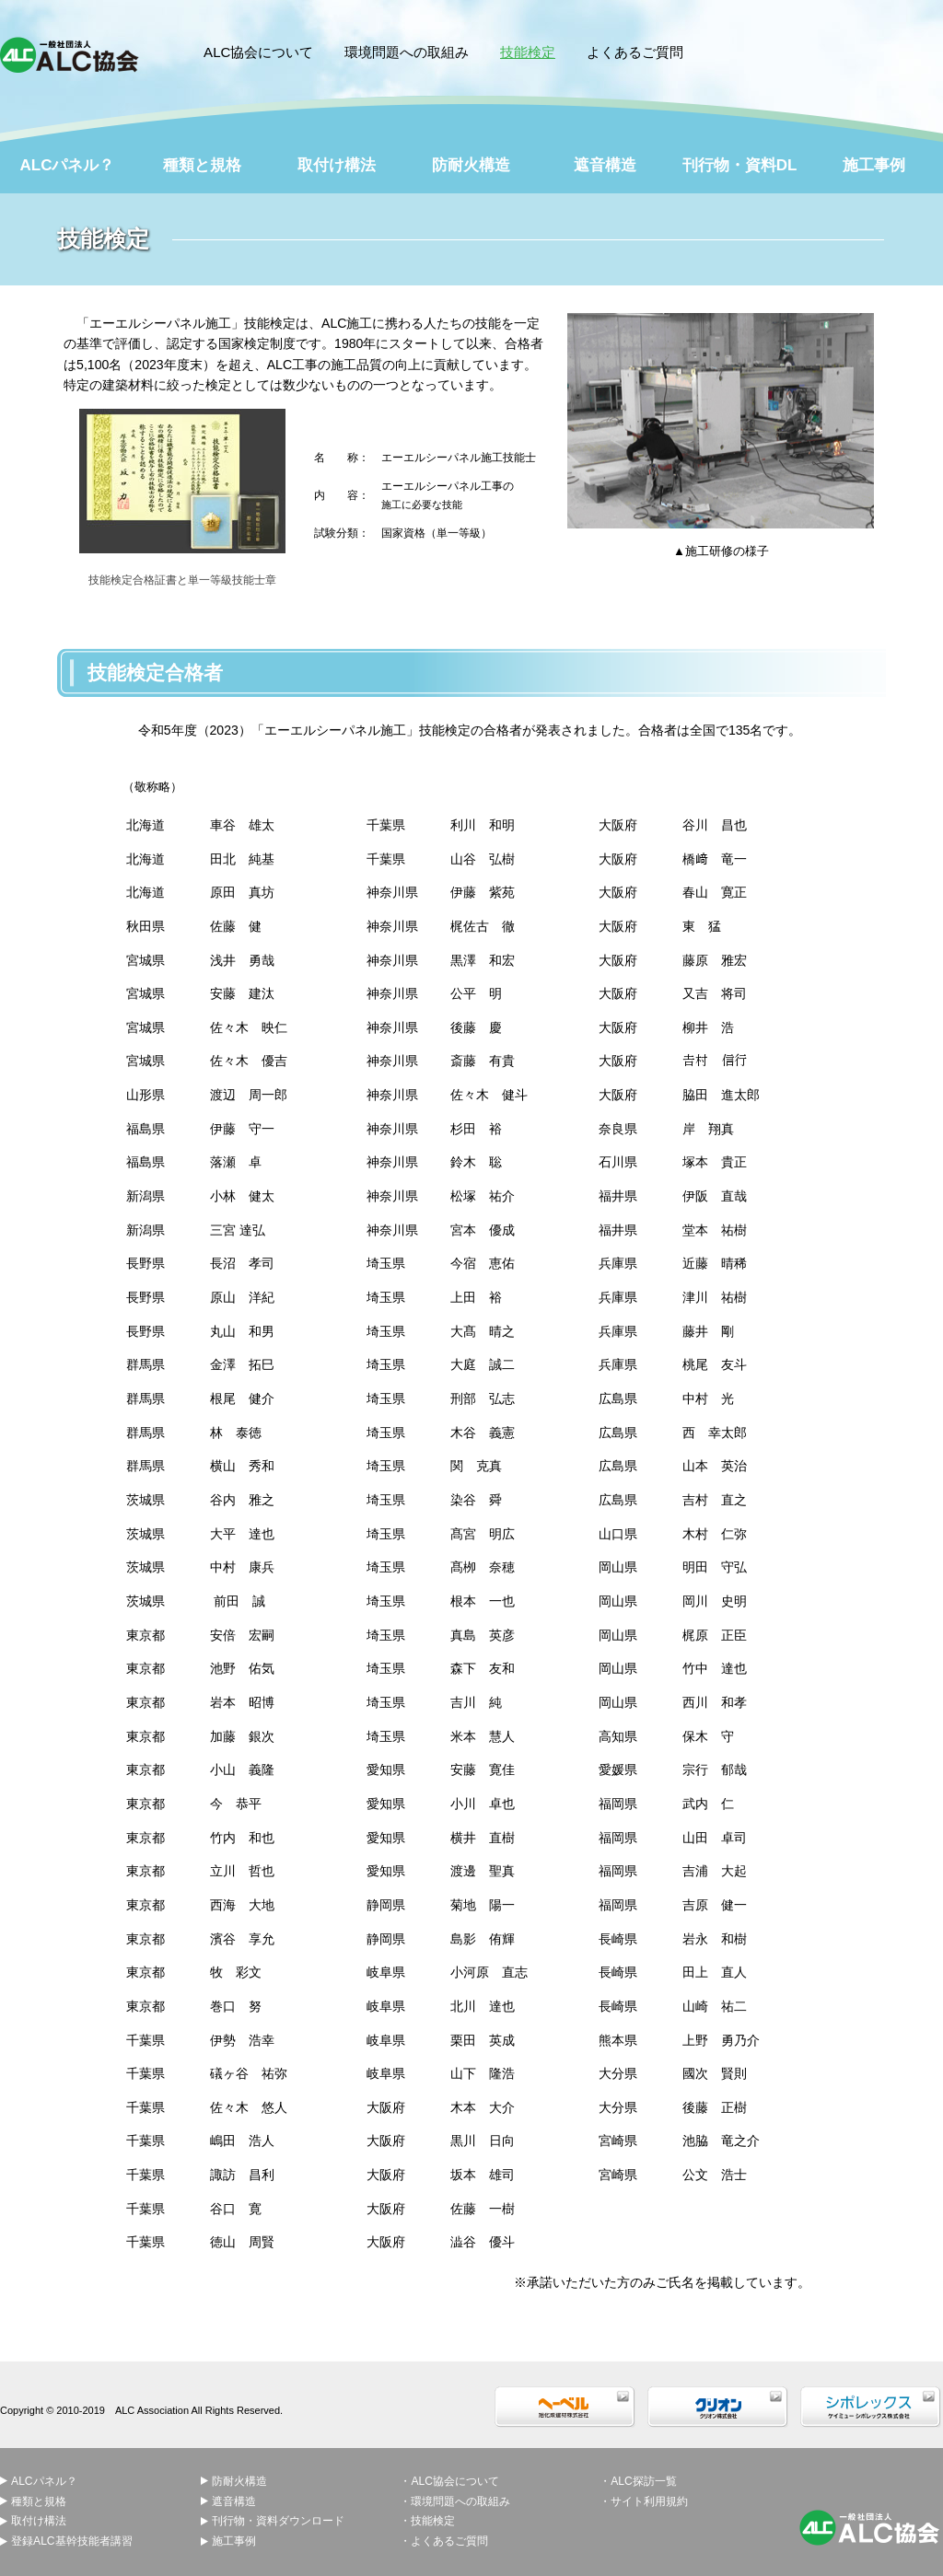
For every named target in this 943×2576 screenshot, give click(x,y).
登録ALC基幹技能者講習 (72, 2541)
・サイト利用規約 (644, 2501)
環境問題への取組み (406, 52)
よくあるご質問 (635, 52)
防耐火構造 (471, 165)
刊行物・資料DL (739, 165)
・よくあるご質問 (444, 2541)
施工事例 (874, 165)
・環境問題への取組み (455, 2501)
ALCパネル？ (67, 165)
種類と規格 (202, 165)
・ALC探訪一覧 (638, 2481)
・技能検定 (427, 2520)
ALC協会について (258, 52)
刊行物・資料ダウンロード (278, 2520)
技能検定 (527, 52)
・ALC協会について (449, 2481)
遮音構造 (605, 165)
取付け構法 (336, 165)
